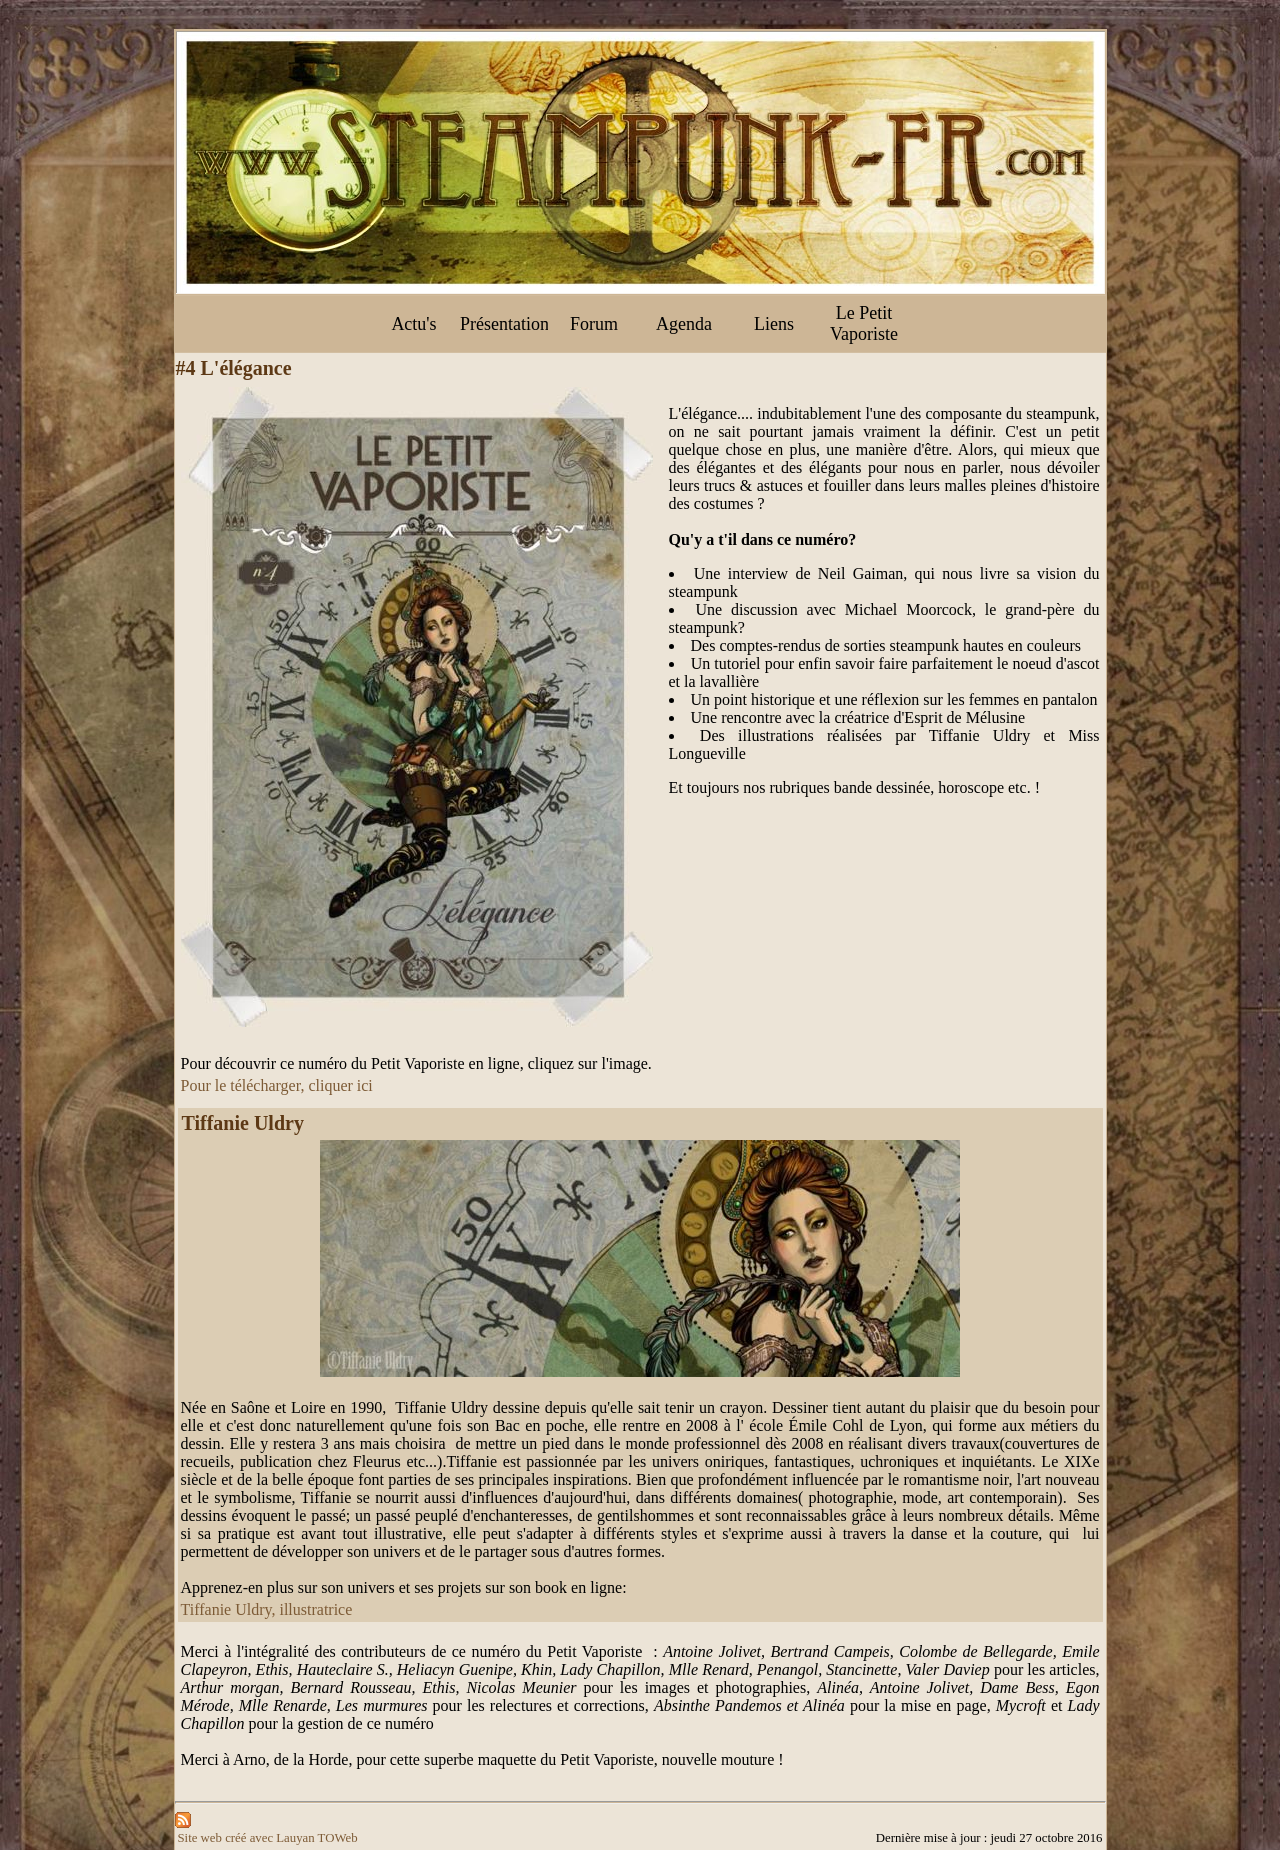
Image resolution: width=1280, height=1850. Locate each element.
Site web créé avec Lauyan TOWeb (268, 1838)
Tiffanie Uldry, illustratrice (267, 1609)
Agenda (684, 324)
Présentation (504, 324)
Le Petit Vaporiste (864, 323)
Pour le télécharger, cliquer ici (277, 1085)
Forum (594, 324)
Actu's (413, 324)
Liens (774, 324)
